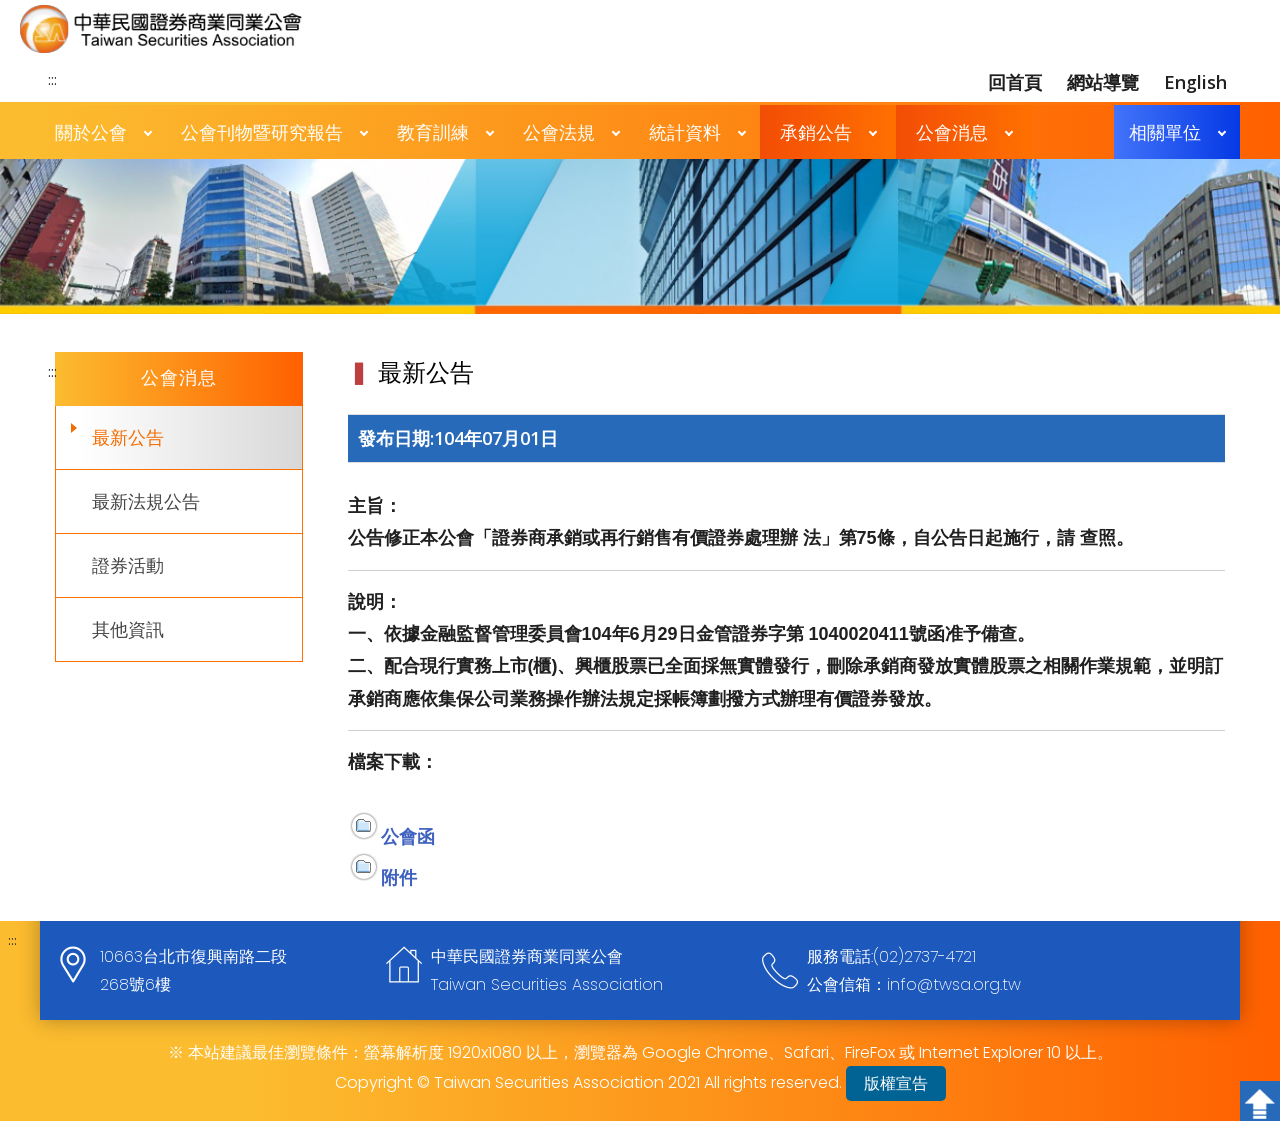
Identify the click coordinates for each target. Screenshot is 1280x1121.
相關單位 (1165, 132)
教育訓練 (433, 132)
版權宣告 (896, 1083)
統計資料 (685, 132)
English (1195, 82)
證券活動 (128, 565)
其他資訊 (128, 629)
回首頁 (1015, 82)
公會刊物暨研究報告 (262, 132)
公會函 (408, 836)
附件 (399, 877)
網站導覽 (1103, 82)
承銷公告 (816, 132)
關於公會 (91, 132)
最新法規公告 (146, 501)
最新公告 (128, 437)
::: (52, 79)
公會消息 (952, 132)
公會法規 (559, 132)
